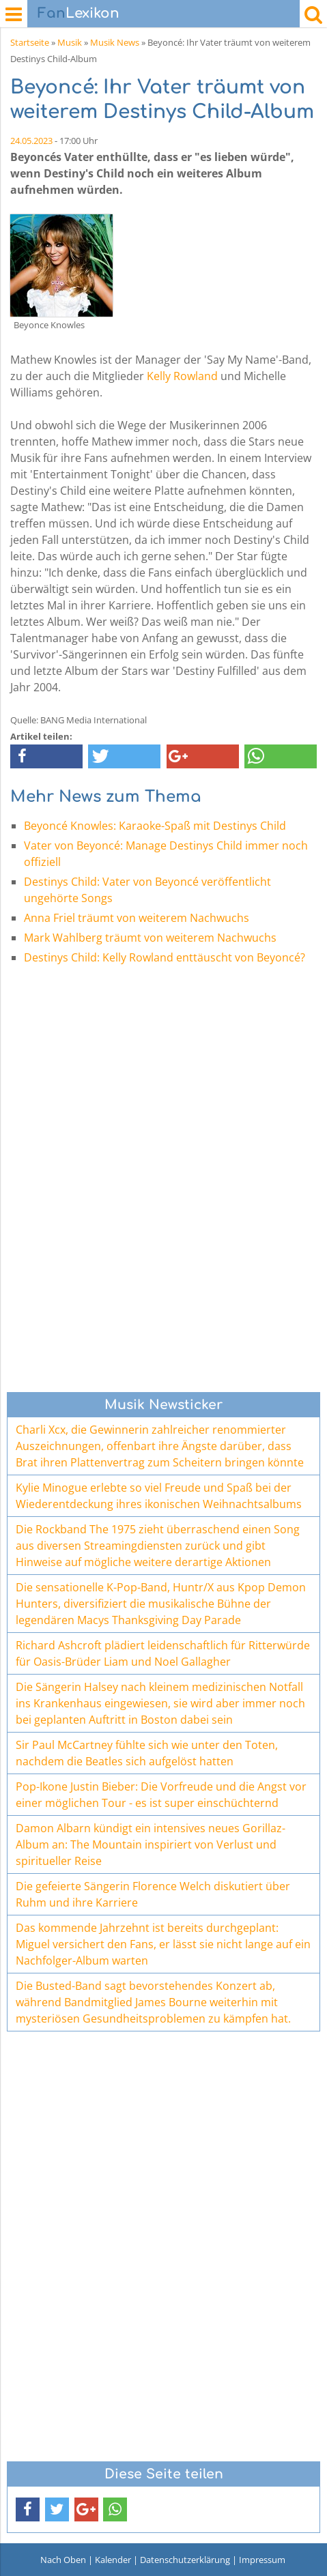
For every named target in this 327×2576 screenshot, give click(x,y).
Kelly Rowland (182, 375)
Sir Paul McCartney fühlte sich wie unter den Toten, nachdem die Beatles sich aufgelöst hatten (147, 1753)
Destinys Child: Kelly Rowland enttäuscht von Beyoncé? (164, 957)
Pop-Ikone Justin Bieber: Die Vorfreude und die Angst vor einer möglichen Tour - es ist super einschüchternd (161, 1794)
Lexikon (78, 13)
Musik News (114, 42)
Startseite (29, 42)
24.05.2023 (31, 140)
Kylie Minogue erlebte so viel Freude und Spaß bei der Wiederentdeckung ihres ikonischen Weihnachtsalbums (159, 1495)
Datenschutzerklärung (185, 2559)
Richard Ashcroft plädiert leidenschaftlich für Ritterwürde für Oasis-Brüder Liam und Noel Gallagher (163, 1653)
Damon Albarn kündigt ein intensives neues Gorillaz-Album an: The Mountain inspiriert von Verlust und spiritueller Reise (150, 1844)
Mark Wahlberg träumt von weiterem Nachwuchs (150, 937)
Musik (69, 42)
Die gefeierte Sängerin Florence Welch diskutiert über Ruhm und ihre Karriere (153, 1894)
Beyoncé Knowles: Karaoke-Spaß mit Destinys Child (155, 825)
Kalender (113, 2559)
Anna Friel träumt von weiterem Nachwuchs (136, 917)
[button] (46, 756)
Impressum (262, 2559)
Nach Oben (63, 2559)
